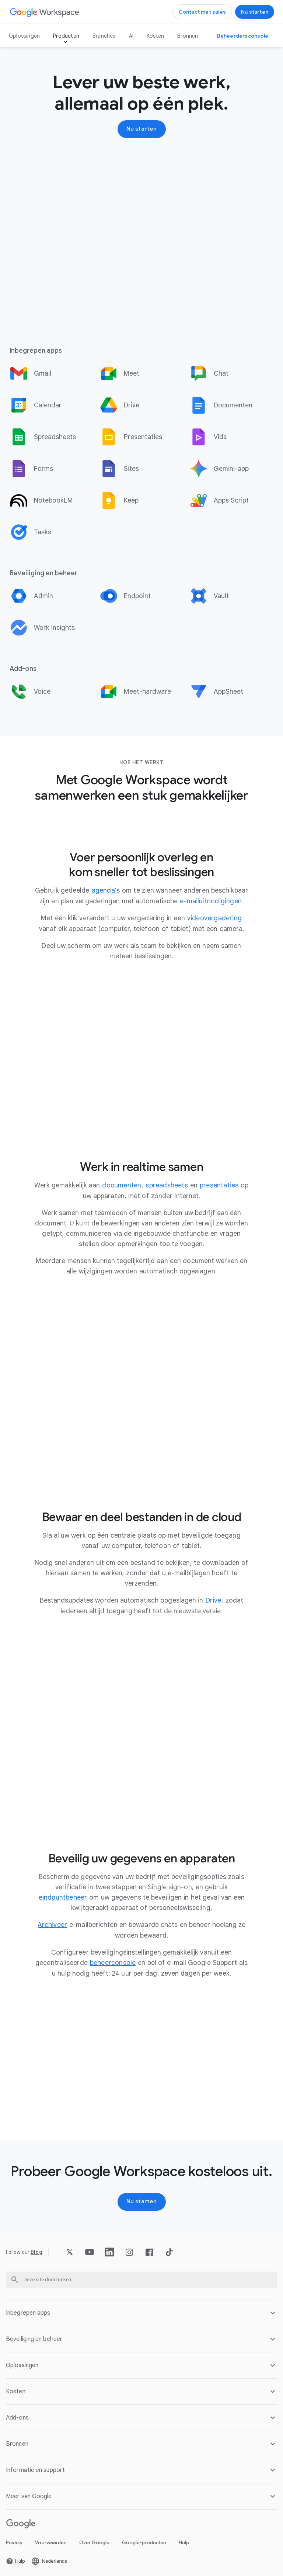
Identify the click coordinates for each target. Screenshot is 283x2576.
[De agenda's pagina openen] (106, 890)
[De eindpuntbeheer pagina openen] (63, 1896)
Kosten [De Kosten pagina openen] (155, 35)
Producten (66, 35)
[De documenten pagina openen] (121, 1184)
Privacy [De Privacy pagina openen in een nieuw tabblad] (14, 2540)
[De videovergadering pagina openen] (214, 918)
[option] (52, 373)
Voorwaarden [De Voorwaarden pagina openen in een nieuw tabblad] (51, 2540)
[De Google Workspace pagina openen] (45, 12)
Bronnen (187, 35)
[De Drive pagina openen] (213, 1599)
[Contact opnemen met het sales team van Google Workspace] (202, 11)
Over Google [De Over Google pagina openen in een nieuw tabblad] (94, 2540)
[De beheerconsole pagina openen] (113, 1961)
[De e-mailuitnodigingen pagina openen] (211, 901)
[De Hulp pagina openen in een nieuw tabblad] (15, 2559)
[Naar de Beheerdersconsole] (242, 36)
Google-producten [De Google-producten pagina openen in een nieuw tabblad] (144, 2540)
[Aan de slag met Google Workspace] (254, 12)
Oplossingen (24, 35)
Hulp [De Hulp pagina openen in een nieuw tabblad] (184, 2540)
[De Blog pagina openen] (36, 2250)
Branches (104, 35)
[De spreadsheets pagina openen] (167, 1184)
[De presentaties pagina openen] (219, 1184)
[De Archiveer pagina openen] (52, 1923)
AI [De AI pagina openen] (131, 35)
